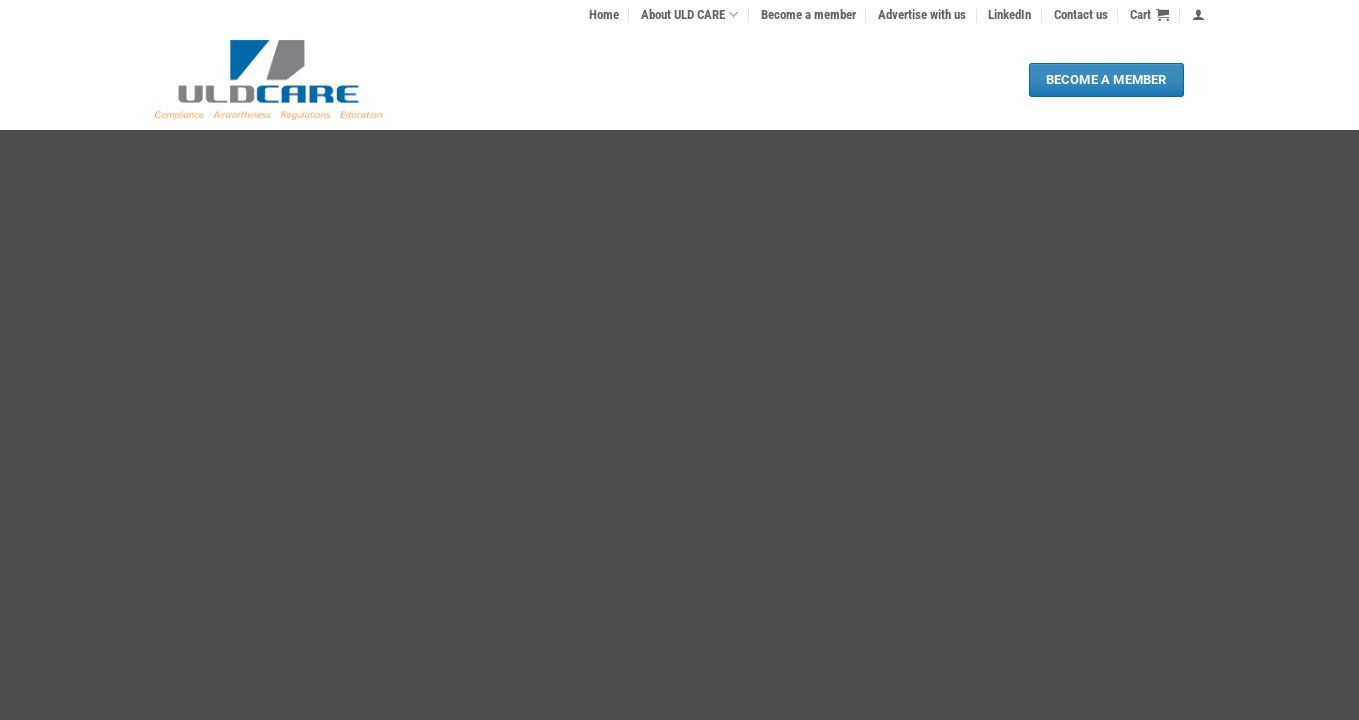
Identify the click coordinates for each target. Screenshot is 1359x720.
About (689, 14)
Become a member (808, 14)
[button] (1149, 15)
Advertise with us (922, 14)
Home (604, 14)
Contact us (1081, 14)
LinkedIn (1009, 14)
